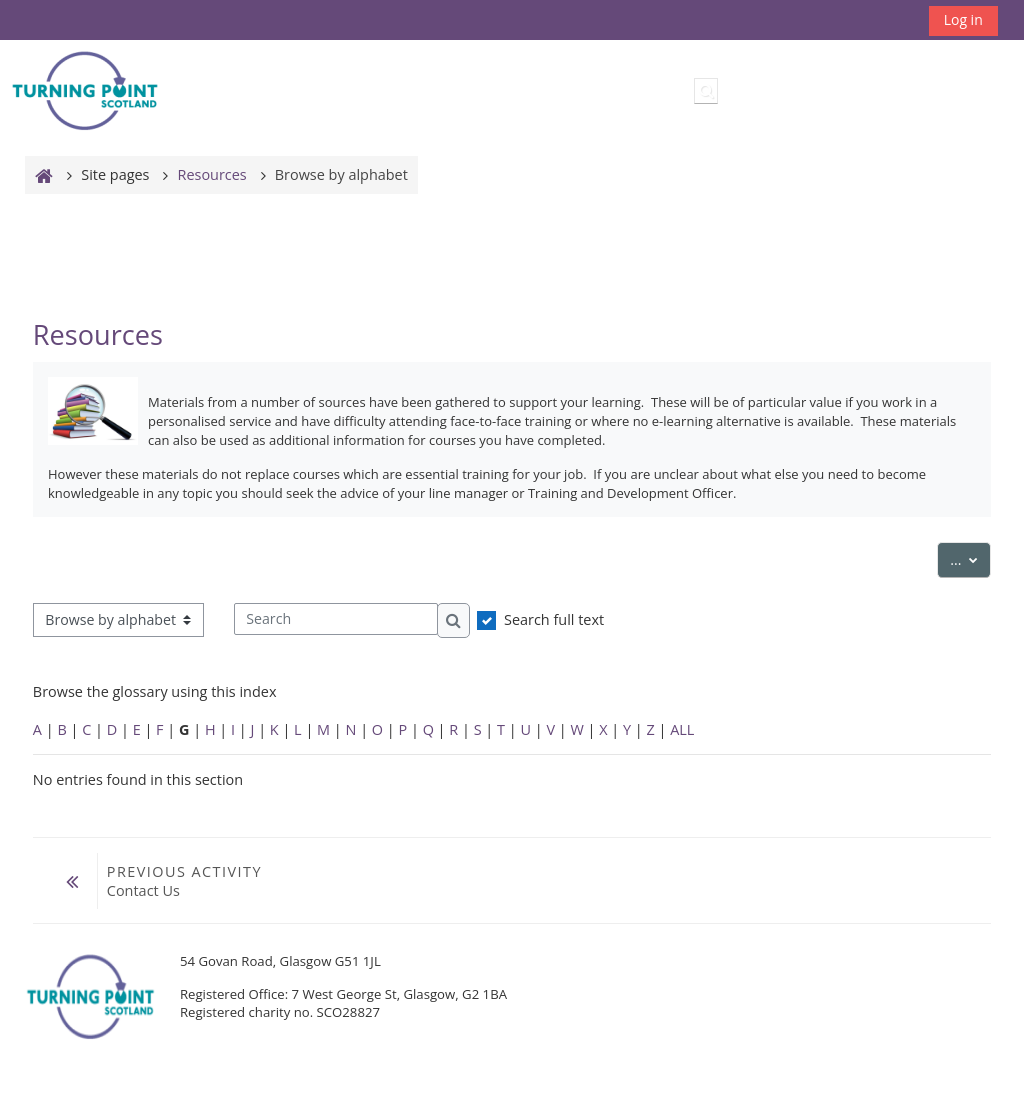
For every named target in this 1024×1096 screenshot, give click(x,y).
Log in (963, 19)
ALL (682, 729)
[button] (706, 91)
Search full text (554, 619)
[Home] (85, 89)
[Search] (336, 619)
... (970, 558)
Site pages (115, 174)
